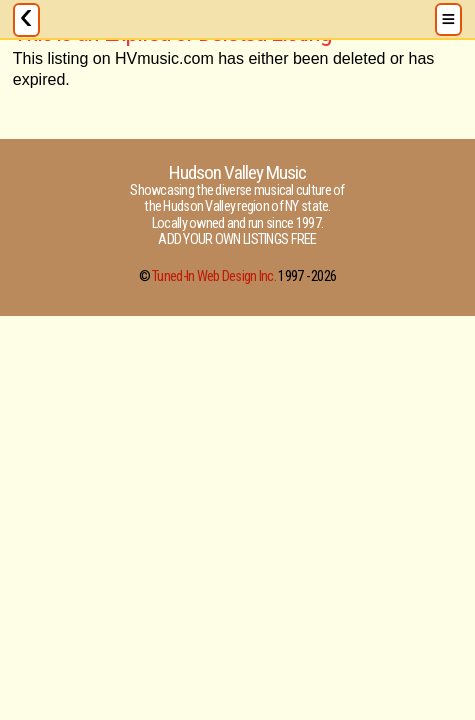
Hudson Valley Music (238, 172)
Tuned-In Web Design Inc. (214, 276)
